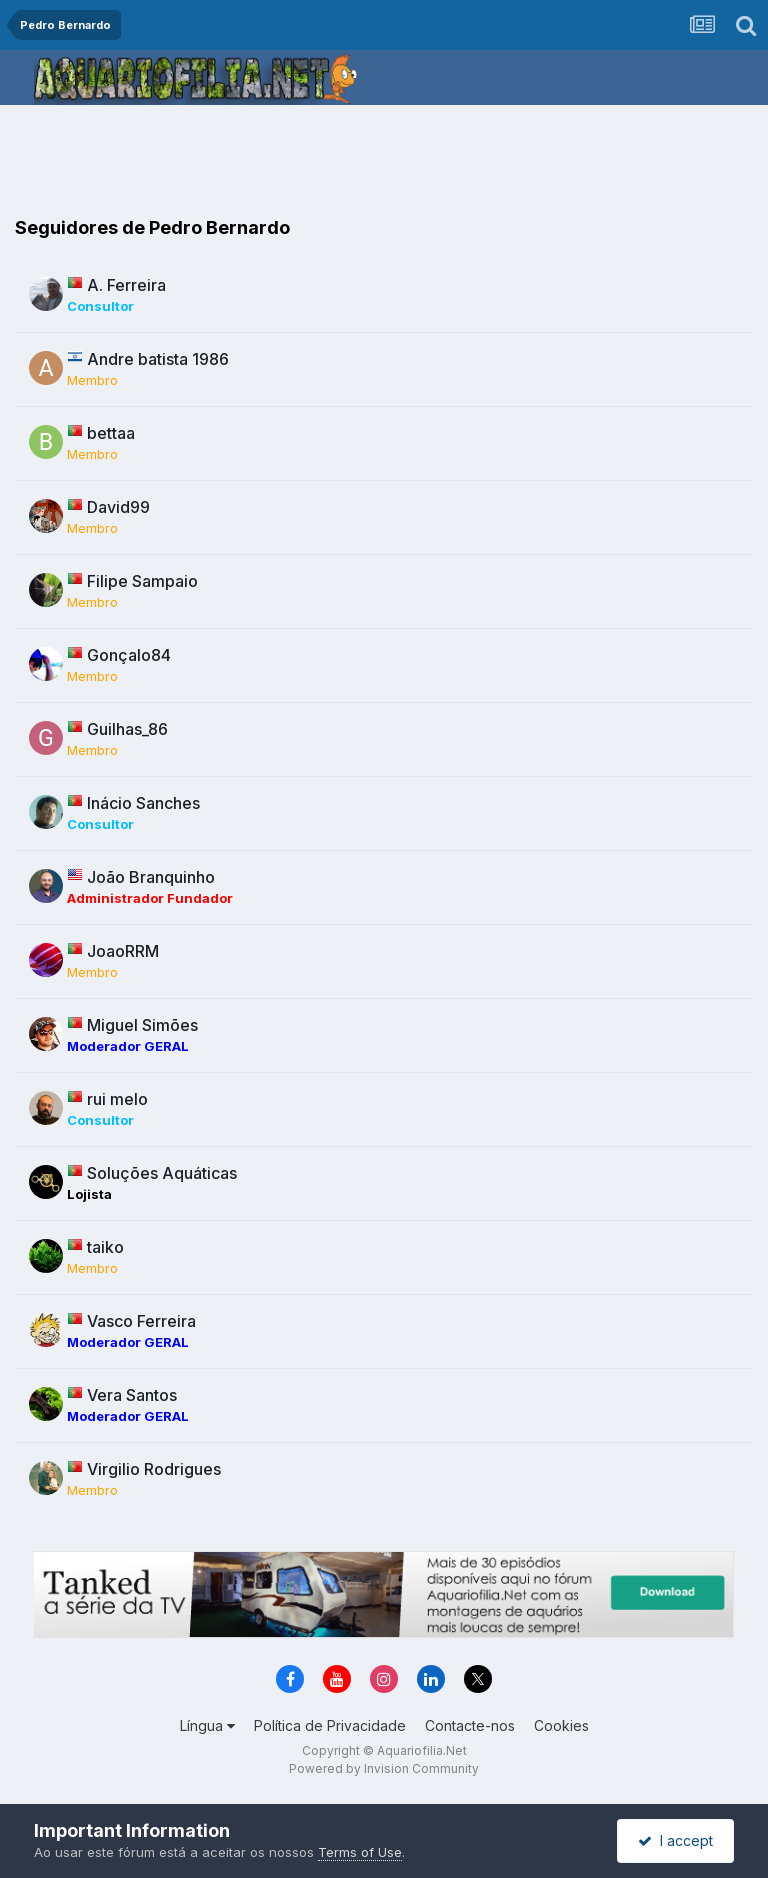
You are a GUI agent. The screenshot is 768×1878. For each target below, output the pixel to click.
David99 (118, 507)
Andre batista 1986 (158, 359)
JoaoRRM (123, 951)
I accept (675, 1840)
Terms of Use (360, 1852)
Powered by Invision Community (384, 1768)
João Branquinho (151, 877)
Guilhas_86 (127, 729)
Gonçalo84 (129, 655)
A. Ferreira (126, 285)
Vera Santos (132, 1395)
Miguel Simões (142, 1025)
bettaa (111, 433)
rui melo (117, 1099)
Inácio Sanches (143, 803)
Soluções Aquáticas (162, 1173)
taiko (105, 1247)
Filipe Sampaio (142, 581)
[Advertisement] (384, 165)
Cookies (561, 1725)
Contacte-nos (470, 1725)
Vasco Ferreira (141, 1321)
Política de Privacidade (330, 1725)
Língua (207, 1725)
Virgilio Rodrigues (154, 1469)
